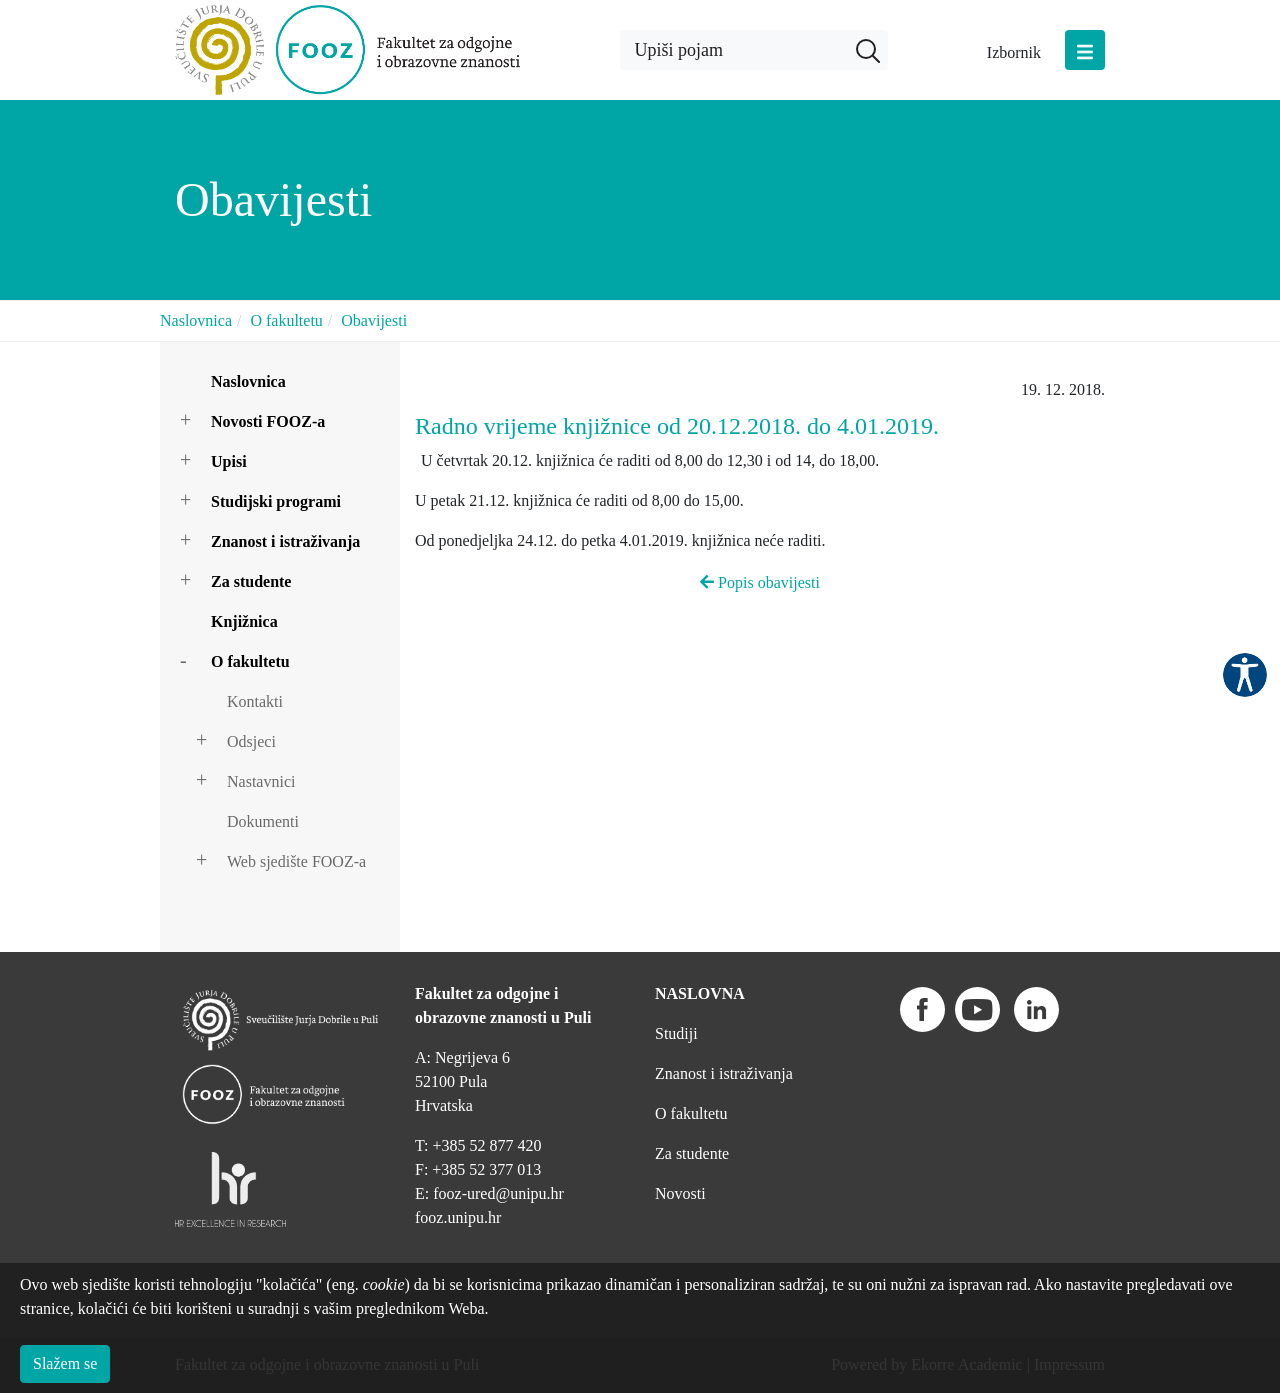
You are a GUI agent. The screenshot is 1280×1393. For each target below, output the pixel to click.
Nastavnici (261, 781)
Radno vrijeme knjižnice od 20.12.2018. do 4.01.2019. (677, 426)
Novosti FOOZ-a (268, 421)
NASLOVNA (700, 993)
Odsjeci (251, 741)
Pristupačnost (1245, 675)
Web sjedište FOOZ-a (296, 861)
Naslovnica (196, 320)
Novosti (680, 1193)
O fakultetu (286, 320)
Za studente (251, 581)
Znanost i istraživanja (285, 541)
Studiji (676, 1033)
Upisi (229, 461)
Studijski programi (276, 501)
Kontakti (255, 701)
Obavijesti (374, 320)
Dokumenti (263, 821)
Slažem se (65, 1363)
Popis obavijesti (760, 582)
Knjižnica (244, 621)
